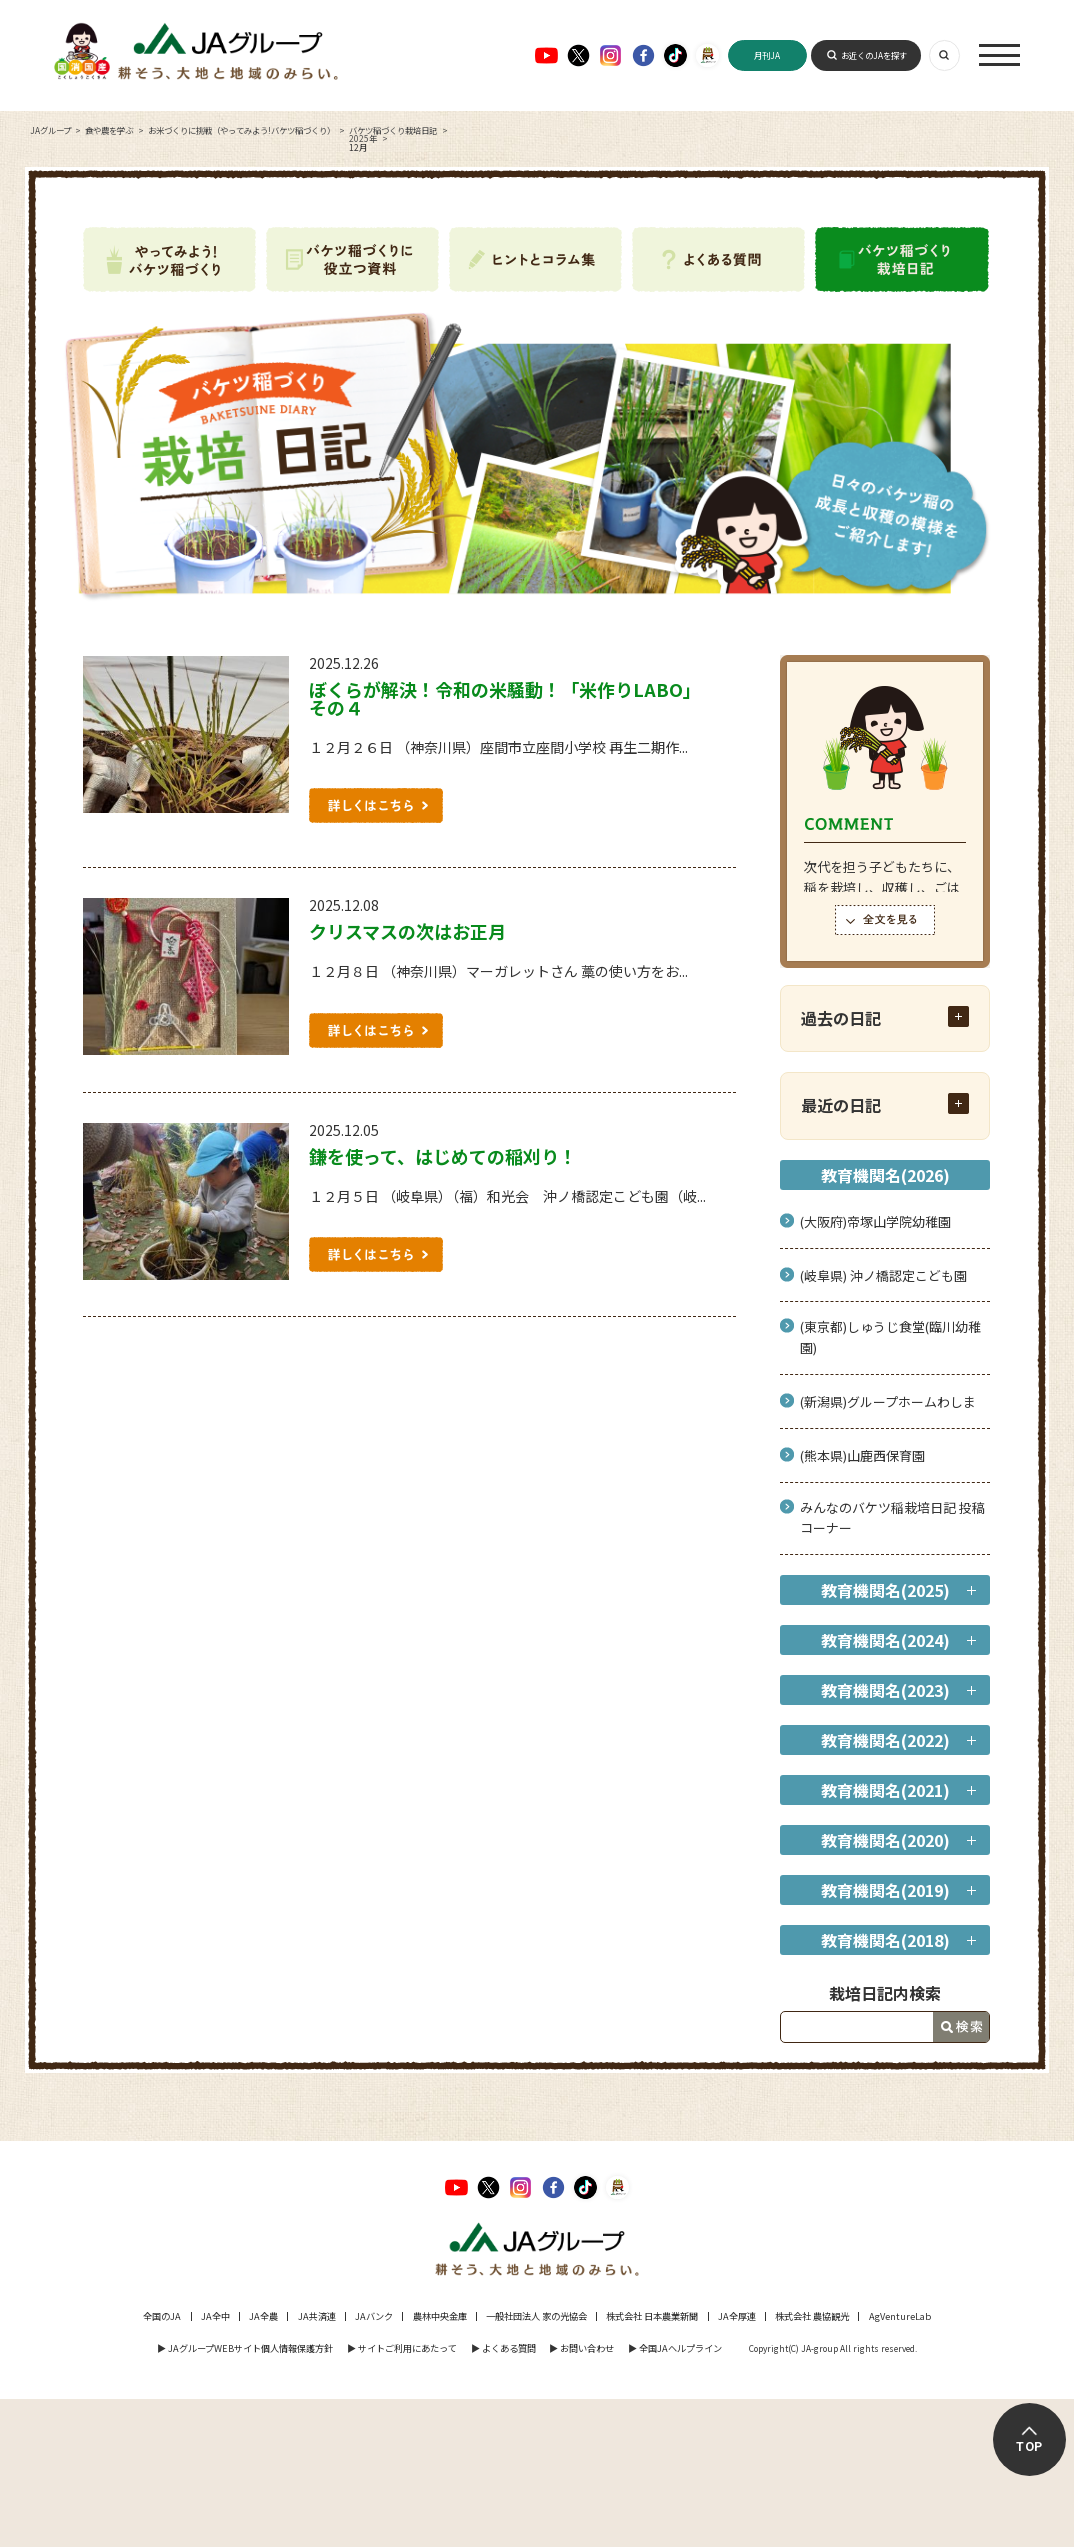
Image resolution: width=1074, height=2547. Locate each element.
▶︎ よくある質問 (503, 2348)
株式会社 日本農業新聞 (652, 2316)
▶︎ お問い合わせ (581, 2348)
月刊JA (767, 55)
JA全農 (263, 2316)
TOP (1030, 2447)
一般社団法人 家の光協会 (536, 2316)
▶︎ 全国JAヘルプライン (675, 2348)
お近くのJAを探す (874, 55)
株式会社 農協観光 (812, 2316)
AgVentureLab (900, 2316)
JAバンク (374, 2316)
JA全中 (215, 2316)
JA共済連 (317, 2316)
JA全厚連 (737, 2316)
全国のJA (162, 2316)
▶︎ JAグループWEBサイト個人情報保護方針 (245, 2348)
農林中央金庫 (440, 2316)
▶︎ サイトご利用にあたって (402, 2348)
